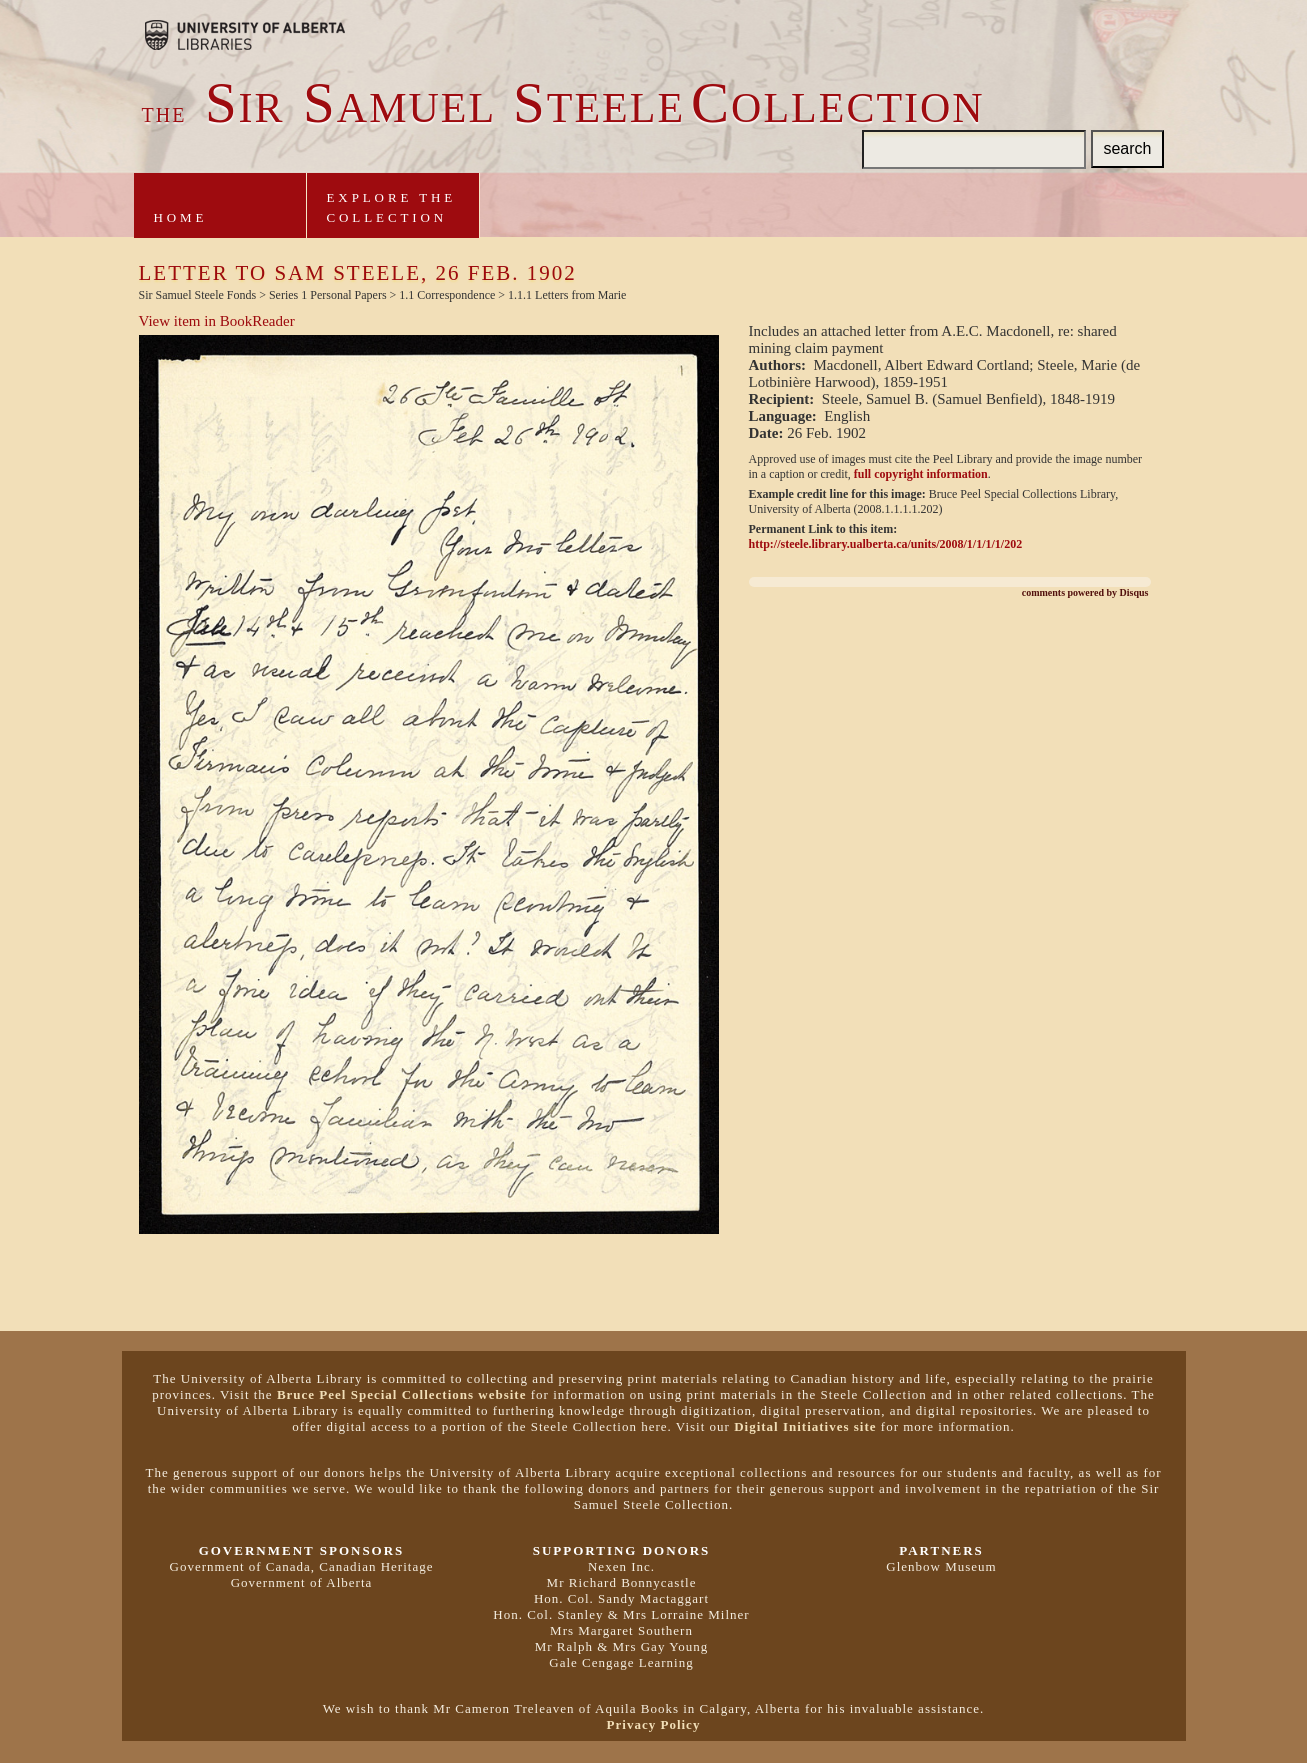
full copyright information (921, 474)
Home (181, 217)
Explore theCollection (392, 207)
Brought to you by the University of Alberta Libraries (245, 35)
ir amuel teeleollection (563, 108)
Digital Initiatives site (805, 1426)
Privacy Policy (654, 1724)
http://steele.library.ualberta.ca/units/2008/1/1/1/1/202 (886, 544)
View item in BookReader (217, 321)
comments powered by (1085, 592)
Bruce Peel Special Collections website (402, 1394)
